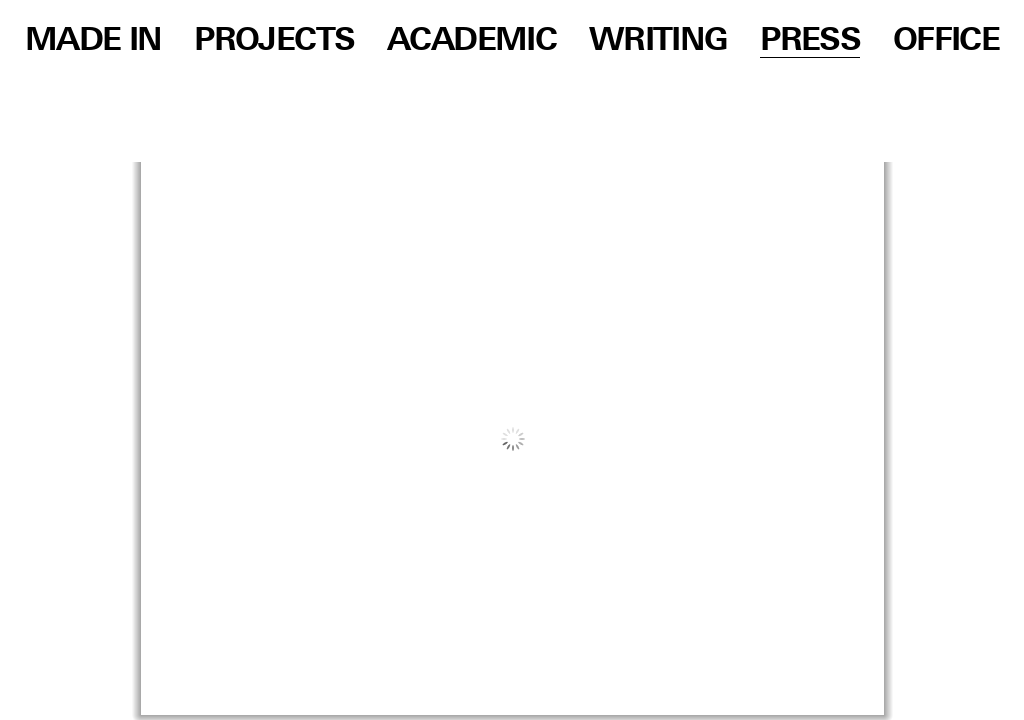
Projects (274, 41)
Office (946, 41)
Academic (471, 41)
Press (810, 41)
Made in (93, 41)
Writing (658, 41)
